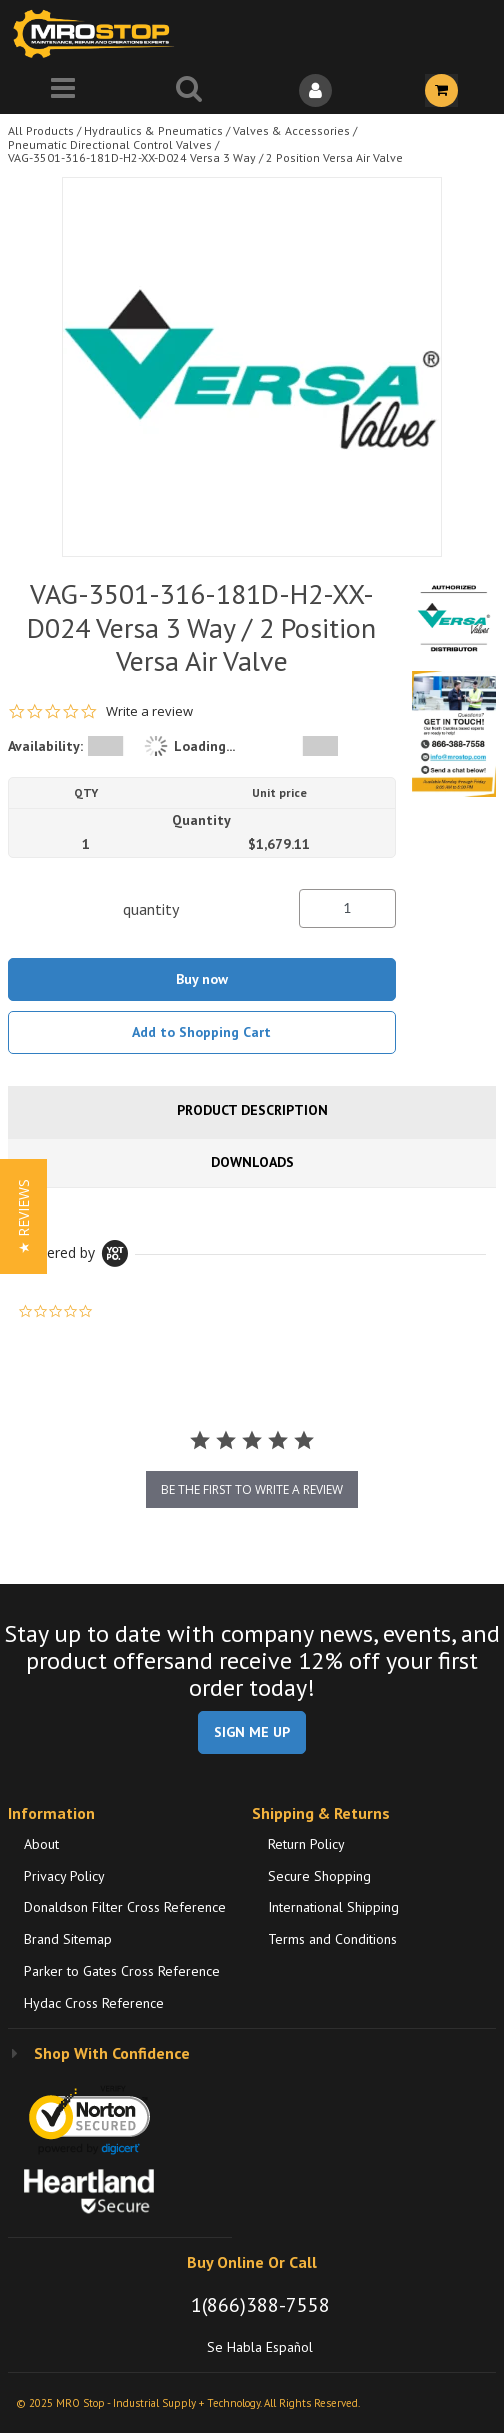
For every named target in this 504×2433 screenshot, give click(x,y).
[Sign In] (315, 90)
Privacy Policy (64, 1876)
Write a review (149, 711)
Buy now (202, 979)
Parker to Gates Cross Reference (122, 1971)
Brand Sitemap (68, 1939)
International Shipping (333, 1907)
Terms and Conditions (332, 1939)
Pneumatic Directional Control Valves (110, 144)
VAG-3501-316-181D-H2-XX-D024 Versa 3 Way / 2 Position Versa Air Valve (205, 157)
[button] (23, 1216)
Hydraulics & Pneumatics (153, 130)
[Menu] (63, 90)
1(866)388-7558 (260, 2305)
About (41, 1844)
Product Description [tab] (252, 1110)
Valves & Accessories (291, 130)
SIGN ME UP (252, 1732)
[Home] (98, 33)
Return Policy (306, 1844)
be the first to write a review (252, 1489)
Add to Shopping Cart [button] (201, 1032)
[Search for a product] (189, 90)
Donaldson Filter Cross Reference (125, 1907)
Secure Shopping (319, 1876)
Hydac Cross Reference (94, 2003)
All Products (41, 130)
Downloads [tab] (252, 1162)
